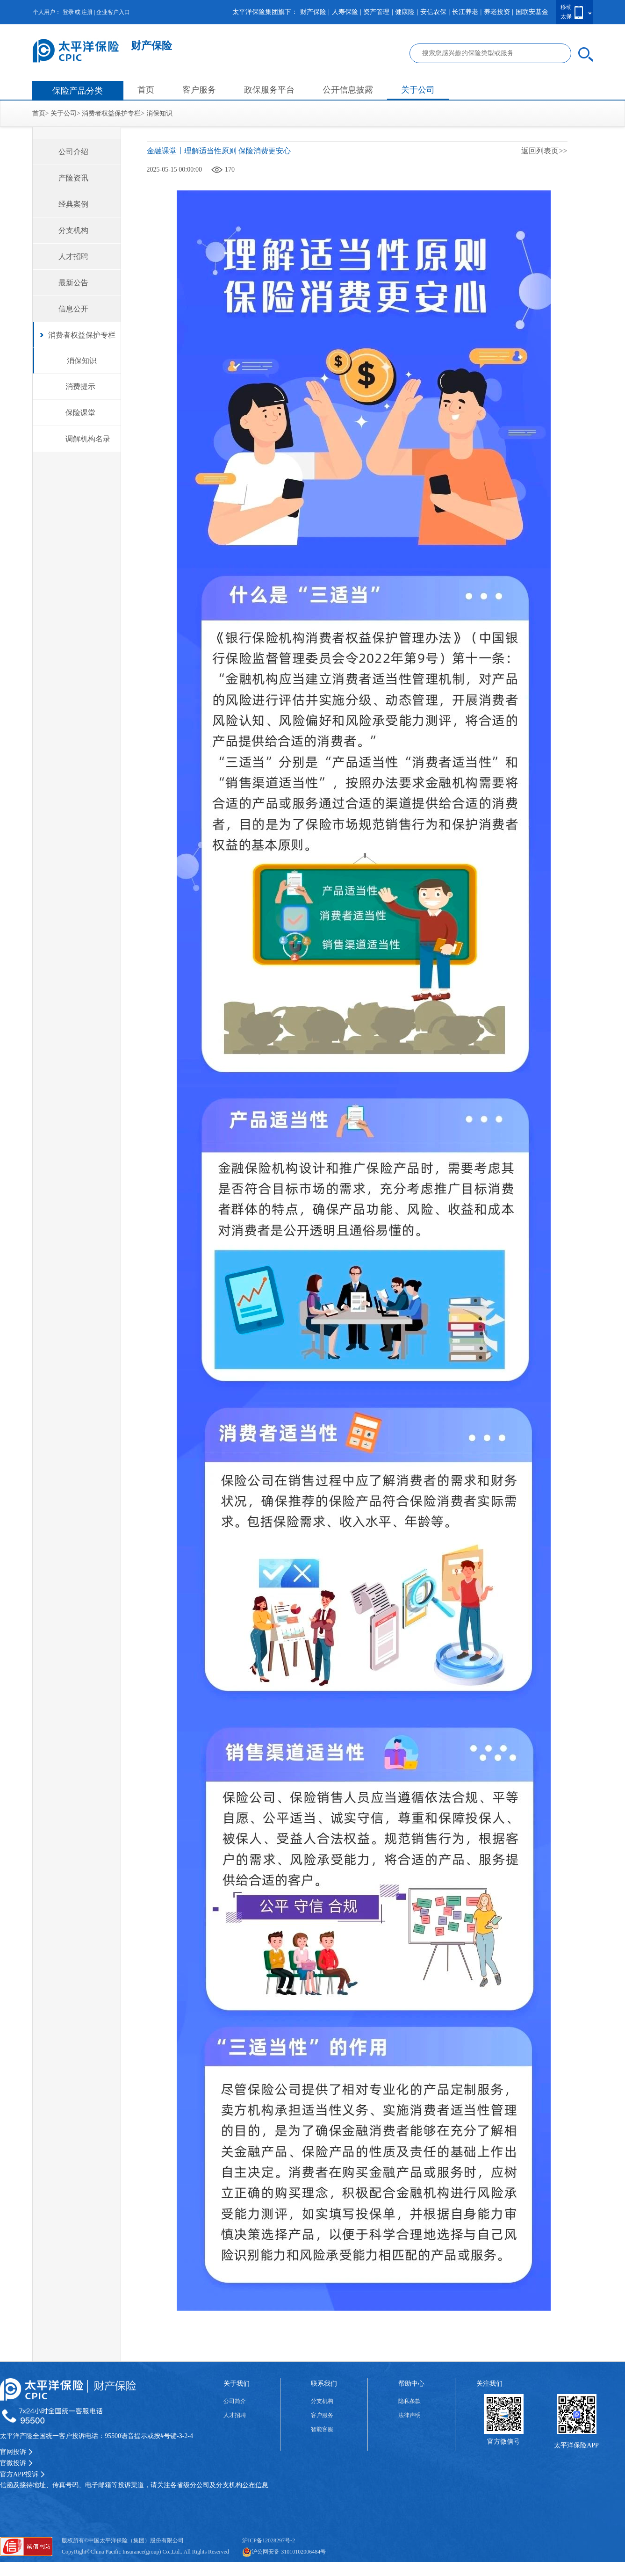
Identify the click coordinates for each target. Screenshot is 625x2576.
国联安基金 (532, 11)
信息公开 (73, 309)
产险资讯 (73, 178)
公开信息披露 (348, 89)
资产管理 (376, 11)
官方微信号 (503, 2441)
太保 (566, 16)
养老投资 (497, 11)
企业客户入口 (113, 12)
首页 (145, 89)
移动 (566, 7)
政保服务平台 (269, 89)
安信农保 (433, 11)
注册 (87, 12)
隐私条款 (409, 2401)
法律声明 (409, 2415)
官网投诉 (16, 2451)
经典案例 (73, 204)
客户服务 (199, 89)
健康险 (405, 11)
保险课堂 (80, 413)
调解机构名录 (87, 439)
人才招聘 (73, 256)
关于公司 (418, 89)
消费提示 (80, 386)
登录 (68, 12)
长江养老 (465, 11)
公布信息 (255, 2485)
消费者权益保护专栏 (111, 113)
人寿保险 (345, 11)
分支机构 (73, 230)
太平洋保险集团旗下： (265, 11)
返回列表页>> (544, 151)
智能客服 (322, 2429)
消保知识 (159, 113)
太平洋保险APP (576, 2445)
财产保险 (313, 11)
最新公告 (73, 283)
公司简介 (234, 2401)
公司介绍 (73, 152)
